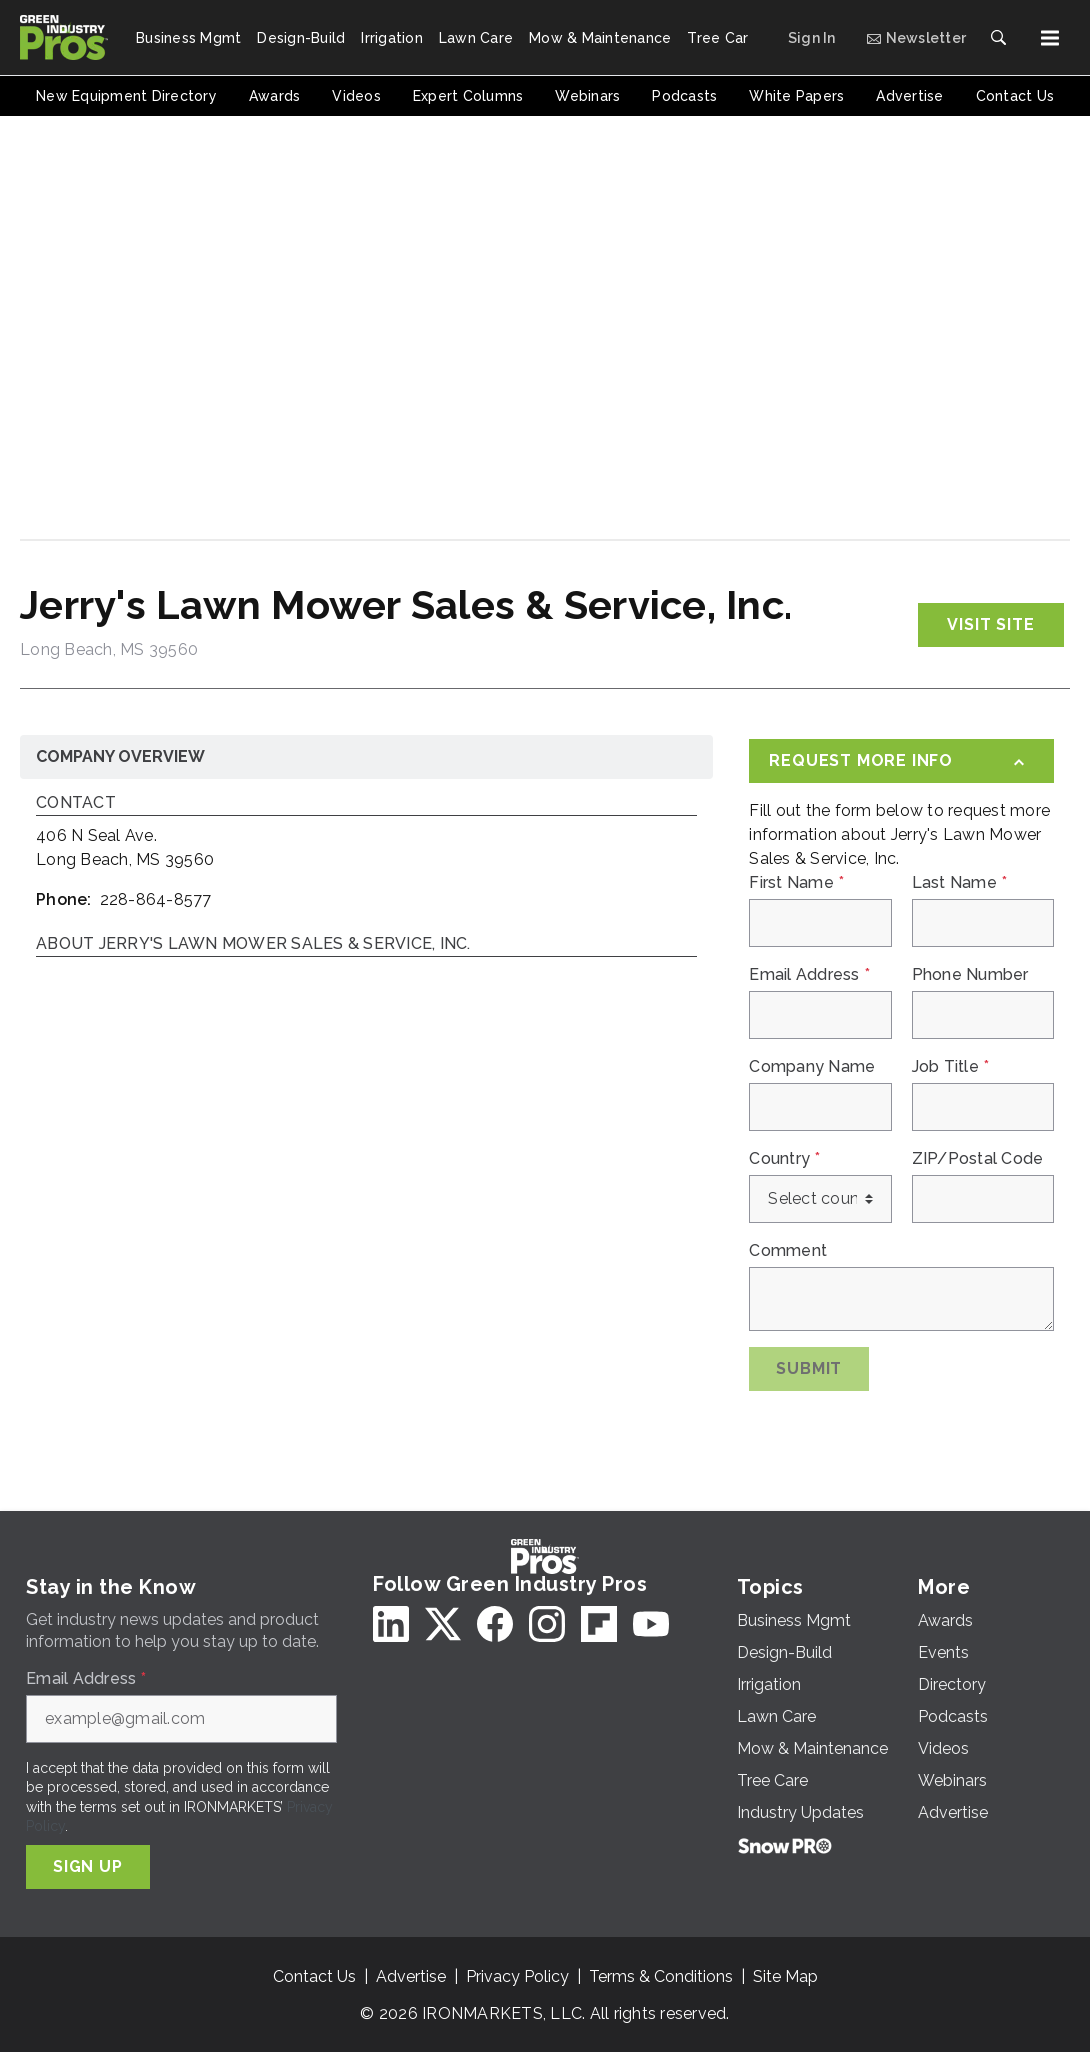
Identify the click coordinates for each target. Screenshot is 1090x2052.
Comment (788, 1251)
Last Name (960, 883)
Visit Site (990, 624)
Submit (809, 1368)
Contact (76, 803)
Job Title (951, 1067)
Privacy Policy (517, 1976)
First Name (796, 883)
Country (784, 1159)
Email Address (809, 975)
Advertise (411, 1976)
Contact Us (314, 1976)
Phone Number (970, 975)
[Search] (998, 38)
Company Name (812, 1067)
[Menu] (1050, 38)
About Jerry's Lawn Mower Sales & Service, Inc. (253, 944)
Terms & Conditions (661, 1976)
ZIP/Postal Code (978, 1159)
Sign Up (88, 1866)
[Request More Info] (901, 761)
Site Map (785, 1976)
